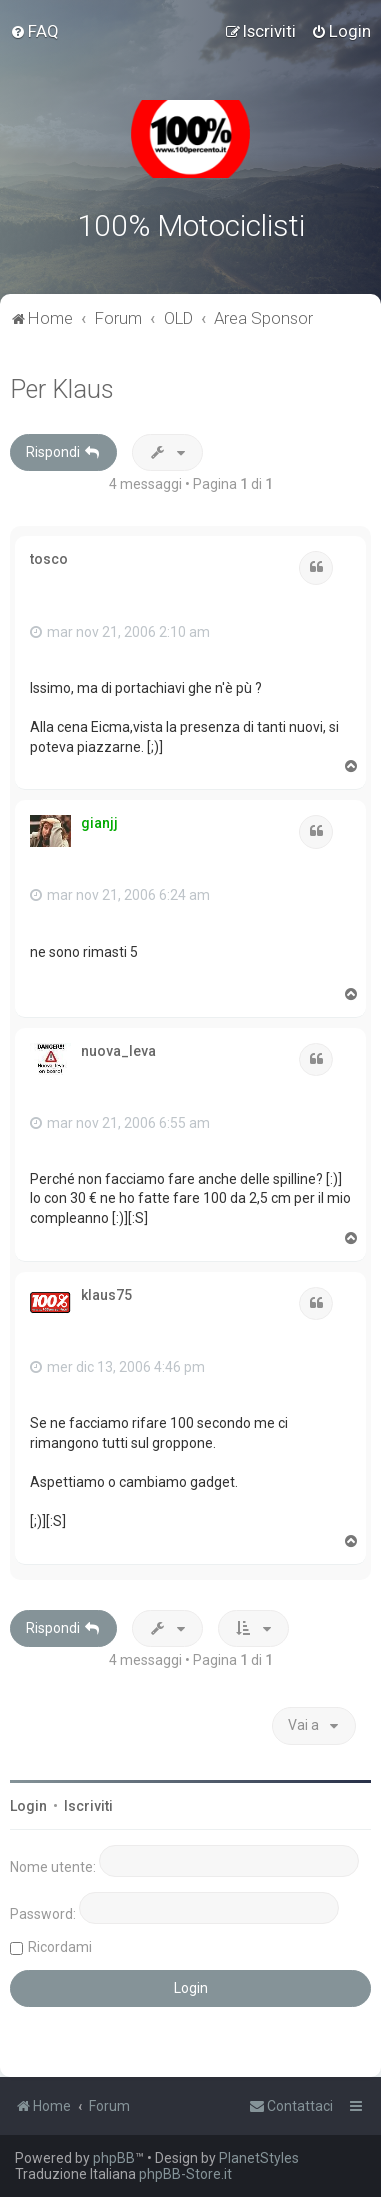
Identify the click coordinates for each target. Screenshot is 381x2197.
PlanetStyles (259, 2158)
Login (28, 1806)
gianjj (99, 823)
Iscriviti (88, 1806)
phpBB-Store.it (185, 2174)
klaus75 (106, 1295)
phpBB (114, 2158)
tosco (49, 559)
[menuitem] (34, 31)
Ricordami (60, 1947)
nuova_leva (118, 1051)
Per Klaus (62, 389)
